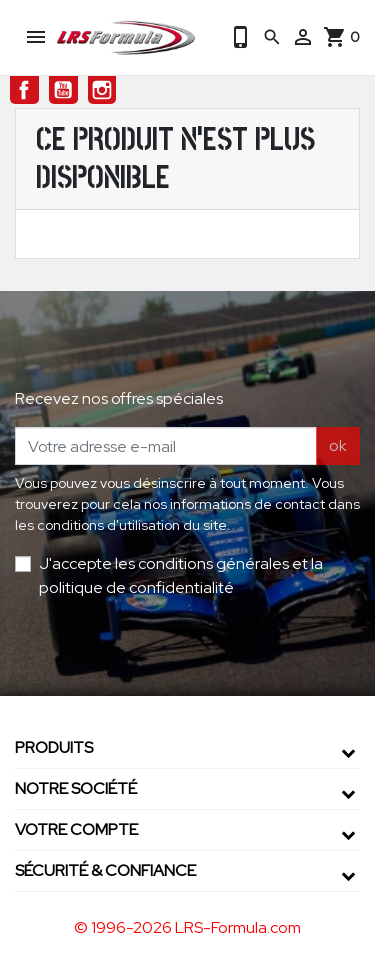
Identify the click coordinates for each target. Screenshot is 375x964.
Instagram (102, 90)
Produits (54, 747)
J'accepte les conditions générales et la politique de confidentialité (181, 575)
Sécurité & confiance (105, 870)
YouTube (63, 90)
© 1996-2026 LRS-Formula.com (187, 927)
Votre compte (76, 829)
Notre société (76, 788)
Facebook (24, 90)
